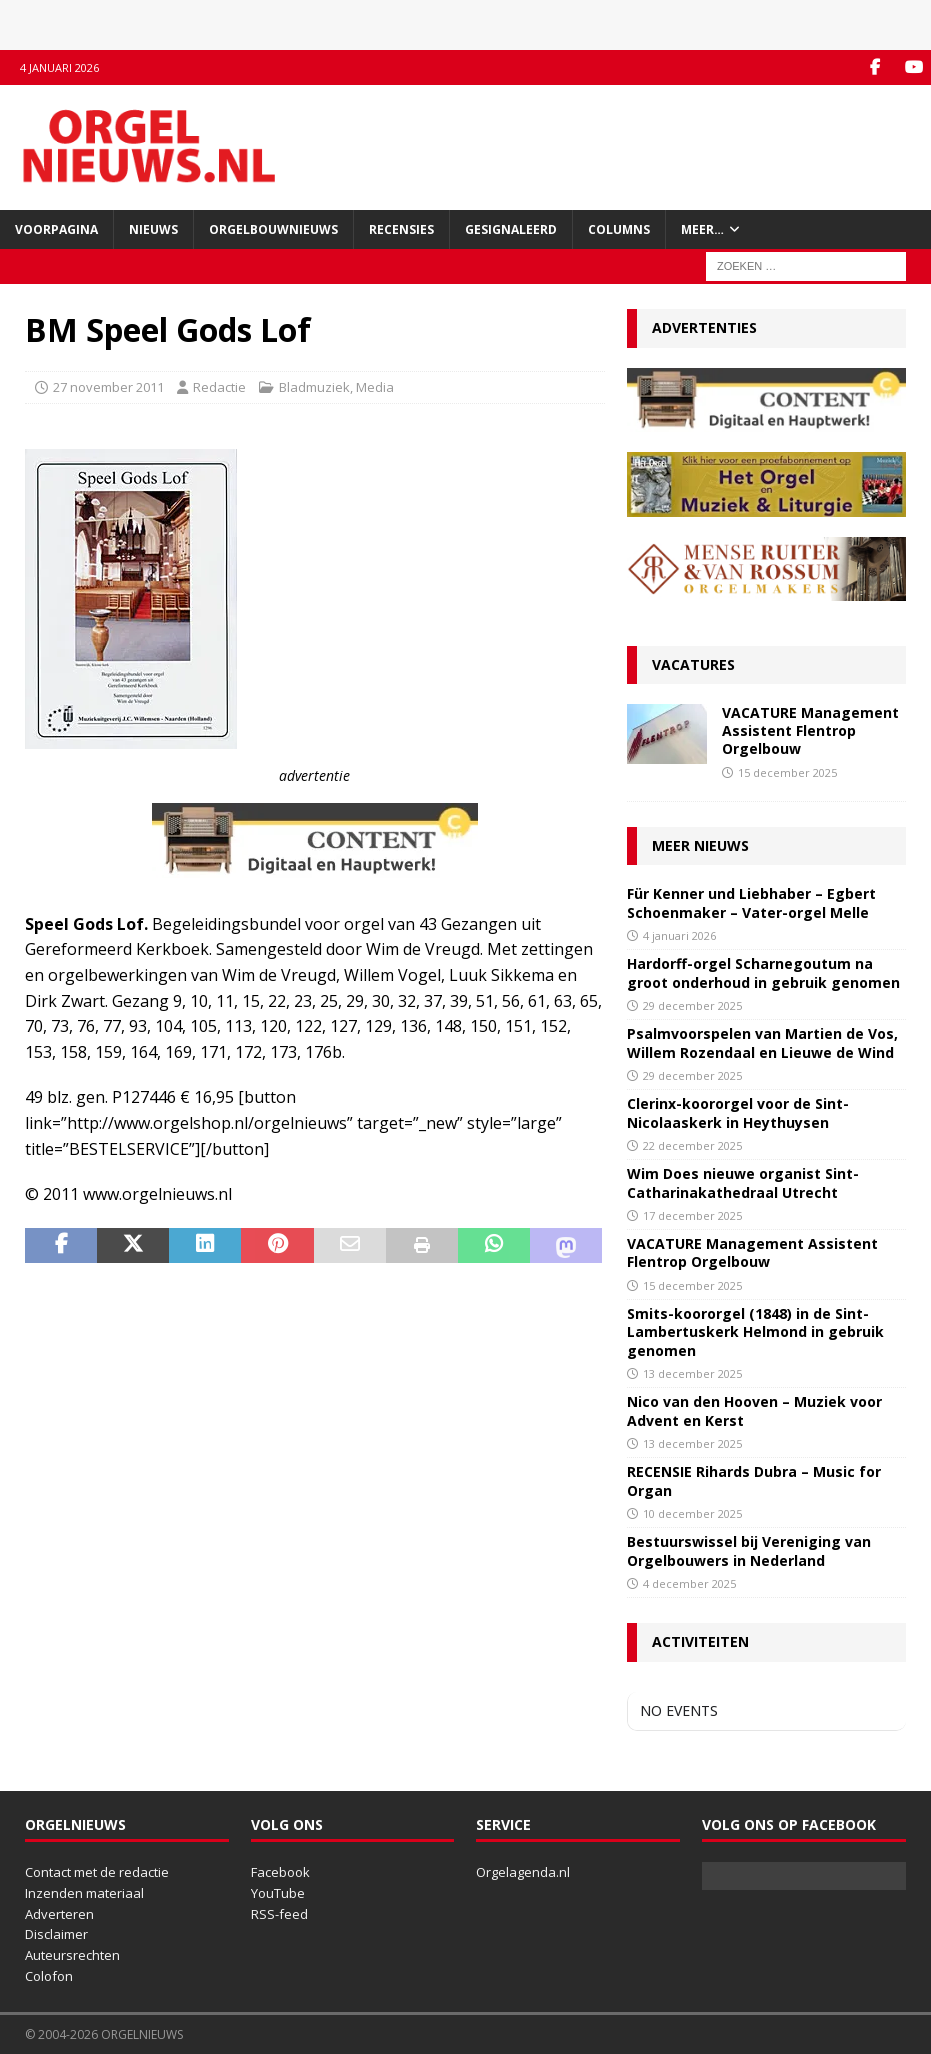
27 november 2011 (108, 387)
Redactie (219, 387)
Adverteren (59, 1914)
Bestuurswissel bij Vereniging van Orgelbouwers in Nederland (749, 1550)
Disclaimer (56, 1934)
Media (375, 387)
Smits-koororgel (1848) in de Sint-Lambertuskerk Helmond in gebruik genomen (755, 1331)
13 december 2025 (692, 1373)
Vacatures (693, 664)
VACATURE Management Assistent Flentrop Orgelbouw (810, 730)
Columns (619, 229)
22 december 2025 (692, 1145)
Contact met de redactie (97, 1872)
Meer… (702, 229)
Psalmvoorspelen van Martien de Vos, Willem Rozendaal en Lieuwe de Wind (762, 1042)
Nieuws (153, 229)
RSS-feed (279, 1914)
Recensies (401, 229)
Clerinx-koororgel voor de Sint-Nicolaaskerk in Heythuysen (738, 1112)
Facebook (280, 1872)
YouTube (278, 1893)
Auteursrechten (72, 1955)
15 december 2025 (787, 772)
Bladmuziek (314, 387)
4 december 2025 (689, 1583)
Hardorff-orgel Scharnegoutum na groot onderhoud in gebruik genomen (763, 972)
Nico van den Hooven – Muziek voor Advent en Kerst (754, 1410)
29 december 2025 (692, 1005)
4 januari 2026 (679, 935)
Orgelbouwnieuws (273, 229)
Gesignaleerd (511, 229)
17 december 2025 (692, 1215)
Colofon (49, 1976)
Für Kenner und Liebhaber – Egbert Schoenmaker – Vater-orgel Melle (751, 902)
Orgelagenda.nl (523, 1872)
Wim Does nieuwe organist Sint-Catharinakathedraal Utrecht (743, 1182)
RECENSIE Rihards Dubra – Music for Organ (754, 1480)
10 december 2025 (692, 1513)
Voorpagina (56, 229)
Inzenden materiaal (84, 1893)
